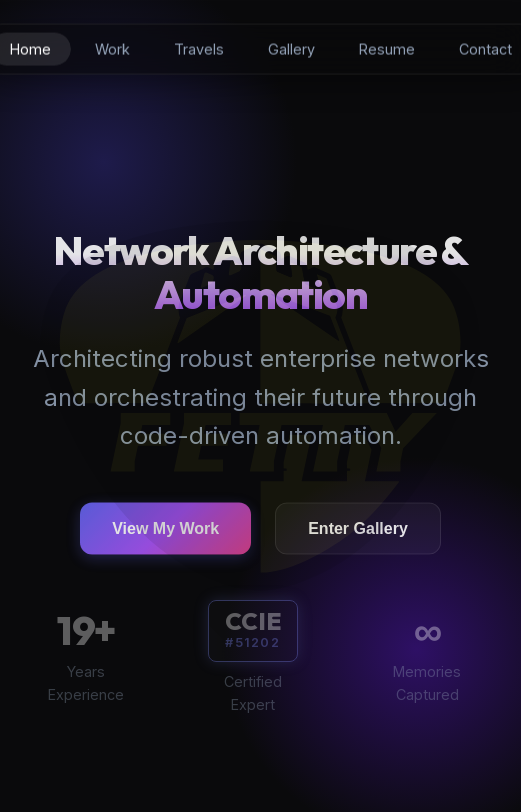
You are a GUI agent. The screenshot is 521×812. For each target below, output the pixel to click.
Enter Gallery (358, 530)
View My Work (165, 530)
